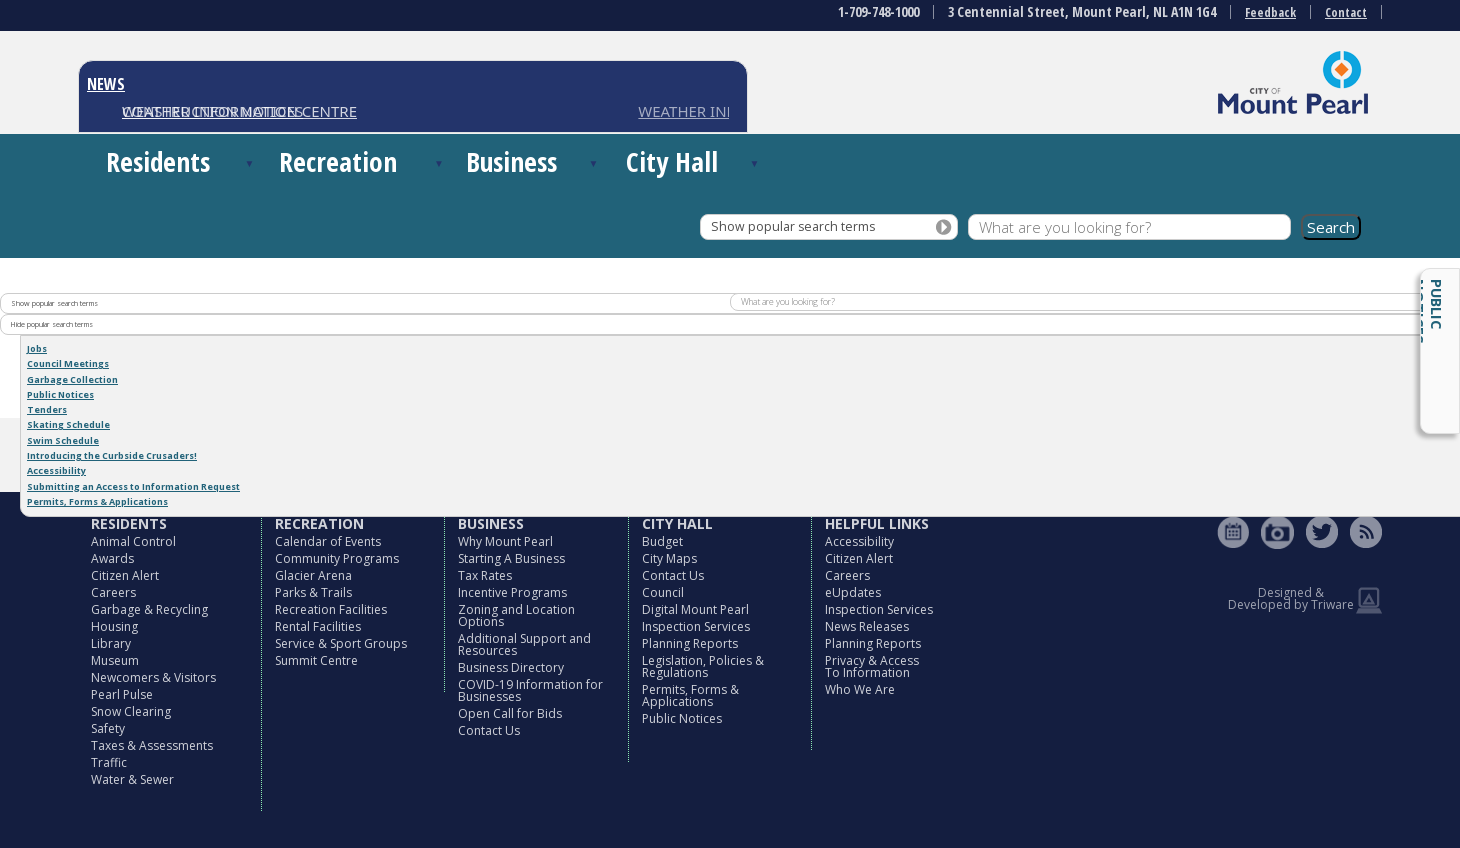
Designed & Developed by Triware (1291, 598)
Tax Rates (485, 575)
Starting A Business (511, 558)
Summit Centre (316, 660)
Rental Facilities (318, 626)
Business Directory (511, 667)
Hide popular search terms (52, 324)
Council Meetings (68, 363)
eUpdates (853, 592)
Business (511, 161)
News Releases (867, 626)
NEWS (106, 84)
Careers (113, 592)
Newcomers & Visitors (153, 677)
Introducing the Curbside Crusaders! (112, 455)
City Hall (672, 161)
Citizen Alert (125, 575)
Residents (158, 161)
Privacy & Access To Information (872, 666)
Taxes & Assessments (152, 745)
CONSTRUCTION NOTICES (212, 111)
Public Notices (1428, 311)
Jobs (37, 348)
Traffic (109, 762)
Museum (115, 660)
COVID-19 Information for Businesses (530, 690)
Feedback (1270, 12)
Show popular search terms (793, 226)
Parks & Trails (313, 592)
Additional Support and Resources (524, 644)
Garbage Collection (72, 379)
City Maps (669, 558)
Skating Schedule (68, 424)
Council (663, 592)
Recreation (338, 161)
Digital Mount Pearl (695, 609)
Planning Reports (690, 643)
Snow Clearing (131, 711)
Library (111, 643)
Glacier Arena (313, 575)
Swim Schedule (63, 440)
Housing (114, 626)
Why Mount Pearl (505, 541)
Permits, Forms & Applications (97, 501)
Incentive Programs (512, 592)
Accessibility (56, 470)
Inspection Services (696, 626)
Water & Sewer (132, 779)
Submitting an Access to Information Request (133, 486)
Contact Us (489, 730)
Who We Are (860, 689)
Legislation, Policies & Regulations (703, 666)
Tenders (47, 409)
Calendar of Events (328, 541)
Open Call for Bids (510, 713)
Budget (662, 541)
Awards (112, 558)
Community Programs (337, 558)
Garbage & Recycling (149, 609)
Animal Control (133, 541)
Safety (108, 728)
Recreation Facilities (331, 609)
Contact (1346, 12)
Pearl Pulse (122, 694)
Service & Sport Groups (341, 643)
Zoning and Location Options (516, 615)
